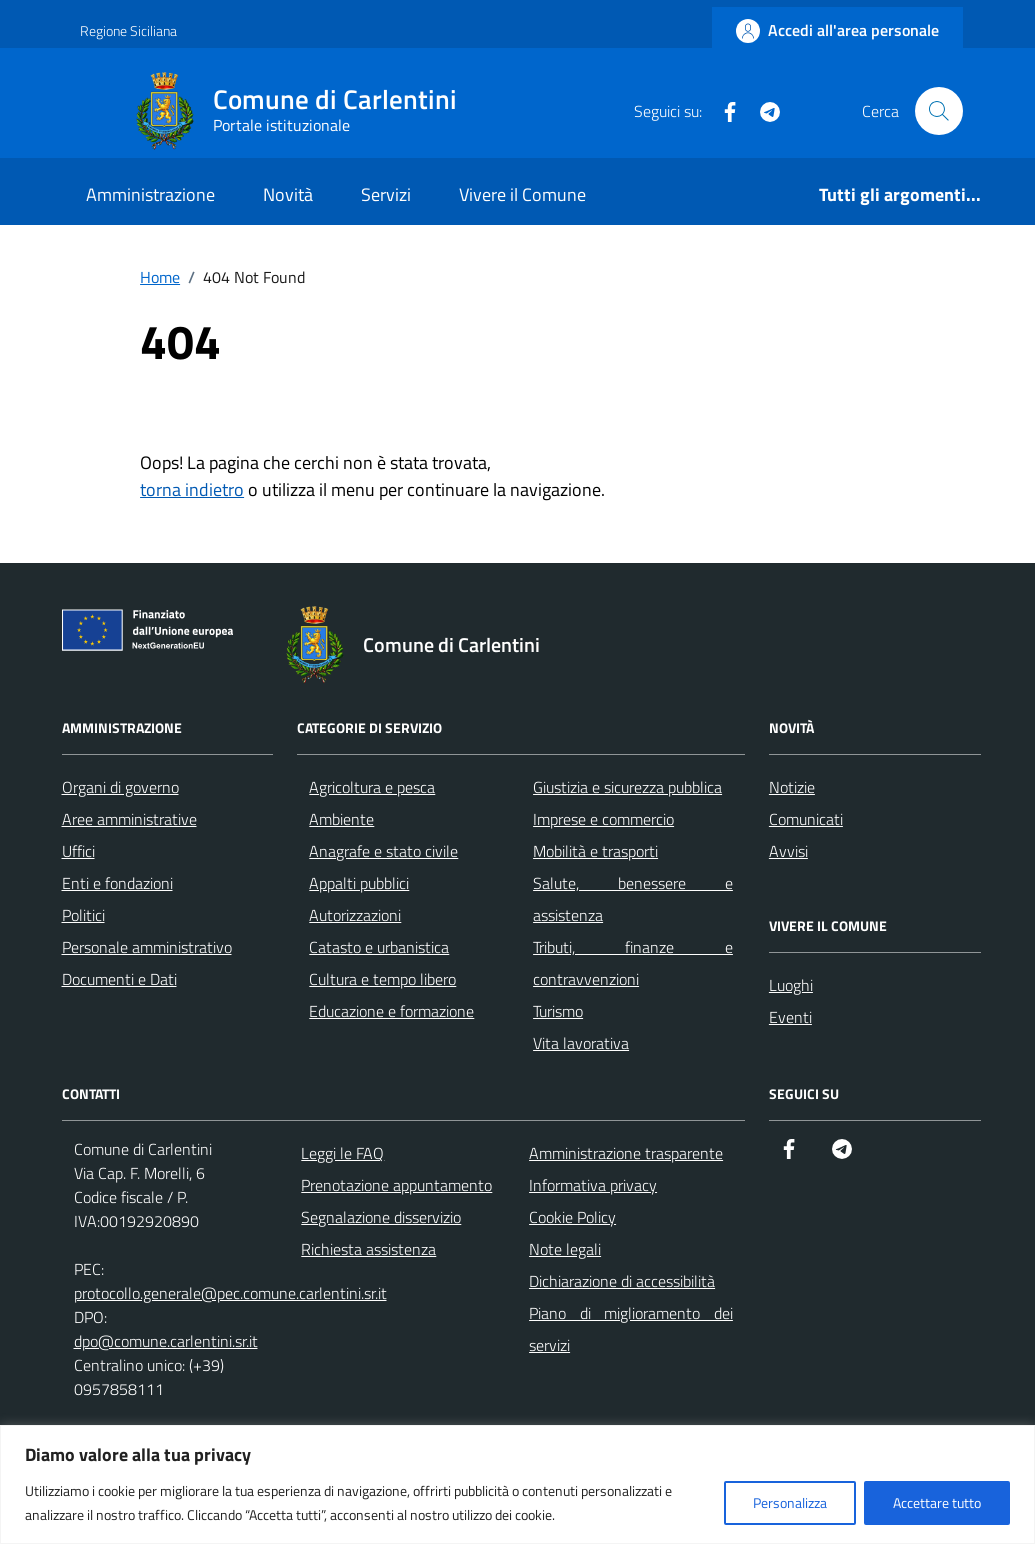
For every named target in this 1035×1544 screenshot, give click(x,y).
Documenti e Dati (119, 979)
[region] (517, 1484)
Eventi (790, 1017)
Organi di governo (120, 787)
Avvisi (788, 851)
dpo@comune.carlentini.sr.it (166, 1341)
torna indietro (192, 489)
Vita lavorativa (581, 1043)
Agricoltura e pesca (372, 787)
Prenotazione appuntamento (396, 1185)
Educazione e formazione (391, 1011)
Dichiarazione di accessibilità (622, 1281)
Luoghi (791, 985)
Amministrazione (150, 194)
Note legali (565, 1249)
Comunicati (806, 819)
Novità (288, 194)
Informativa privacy (593, 1185)
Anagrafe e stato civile (383, 851)
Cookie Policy (572, 1217)
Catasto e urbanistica (379, 947)
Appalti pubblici (359, 883)
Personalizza (790, 1502)
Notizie (792, 787)
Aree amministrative (129, 819)
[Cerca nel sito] (939, 111)
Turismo (558, 1011)
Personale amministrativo (147, 947)
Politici (83, 915)
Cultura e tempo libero (382, 979)
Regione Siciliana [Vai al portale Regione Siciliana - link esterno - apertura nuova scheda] (128, 30)
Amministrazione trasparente (626, 1153)
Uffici (78, 851)
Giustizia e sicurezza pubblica (627, 787)
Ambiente (341, 819)
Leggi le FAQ (342, 1153)
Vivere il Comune (522, 194)
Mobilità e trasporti (595, 851)
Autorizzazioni (355, 915)
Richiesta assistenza (368, 1249)
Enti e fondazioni (117, 883)
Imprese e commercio (603, 819)
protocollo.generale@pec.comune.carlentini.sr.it (230, 1293)
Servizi (386, 194)
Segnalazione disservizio (381, 1217)
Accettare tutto (937, 1502)
